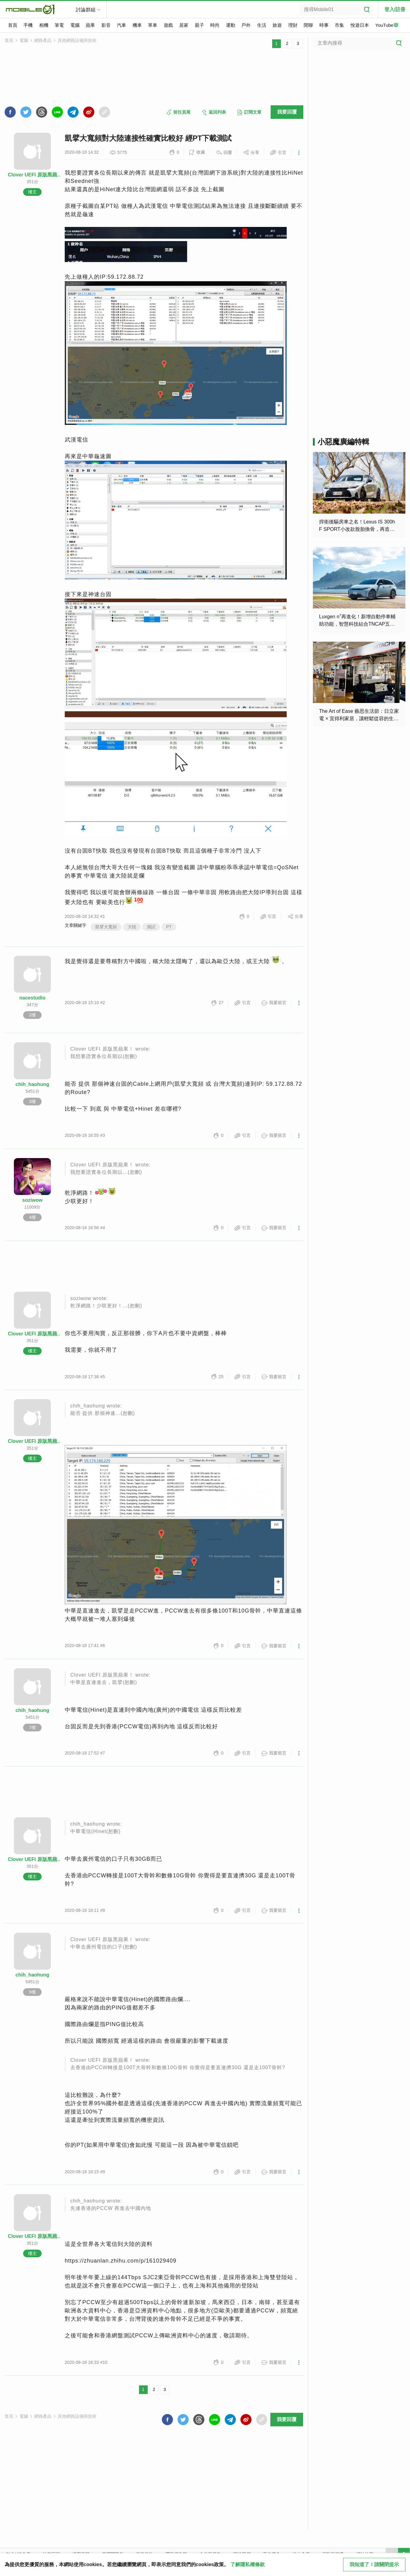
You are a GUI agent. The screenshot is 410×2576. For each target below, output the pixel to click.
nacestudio (32, 997)
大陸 (132, 926)
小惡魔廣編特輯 (343, 442)
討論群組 (86, 9)
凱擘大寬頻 (106, 926)
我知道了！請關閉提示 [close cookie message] (374, 2564)
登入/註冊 (394, 9)
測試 (151, 926)
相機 (43, 25)
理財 (292, 25)
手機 (28, 25)
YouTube (387, 25)
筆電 (59, 25)
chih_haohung (32, 1084)
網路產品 (42, 40)
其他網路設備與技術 (77, 40)
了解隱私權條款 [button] (247, 2564)
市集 (339, 25)
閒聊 (308, 25)
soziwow (32, 1200)
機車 (137, 25)
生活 (261, 25)
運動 (230, 25)
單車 (152, 25)
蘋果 (90, 25)
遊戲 (168, 25)
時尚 (214, 25)
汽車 (121, 25)
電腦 (75, 25)
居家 (183, 25)
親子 (199, 25)
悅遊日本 (360, 25)
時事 (324, 25)
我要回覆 (287, 112)
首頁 (12, 25)
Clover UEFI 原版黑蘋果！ (32, 175)
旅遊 (277, 25)
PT (169, 926)
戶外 (246, 25)
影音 (106, 25)
